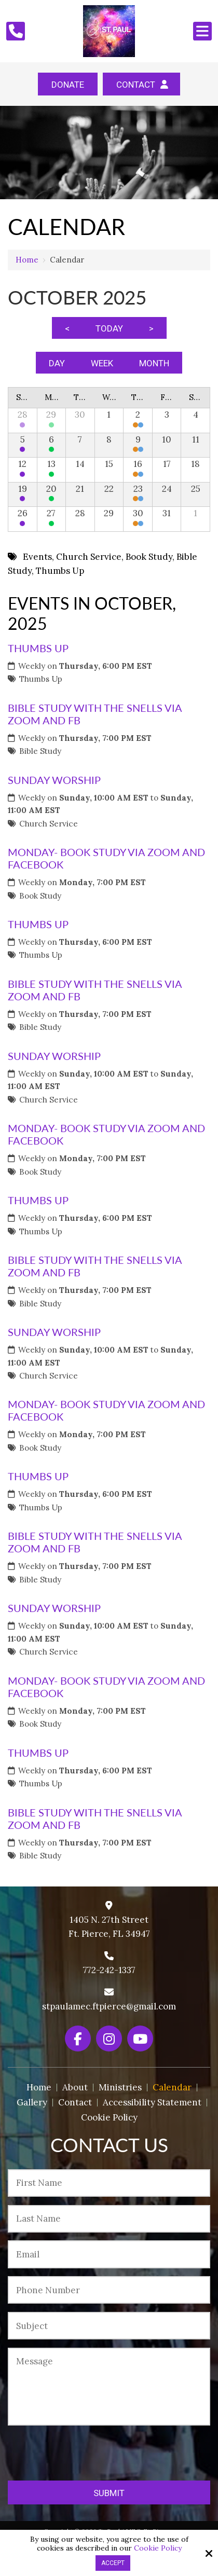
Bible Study (40, 751)
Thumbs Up (38, 648)
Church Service (48, 824)
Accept (113, 2563)
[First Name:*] (109, 2183)
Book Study (40, 896)
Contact (141, 84)
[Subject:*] (109, 2325)
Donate (67, 84)
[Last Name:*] (109, 2219)
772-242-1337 (109, 1970)
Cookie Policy (158, 2548)
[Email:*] (109, 2254)
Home (27, 260)
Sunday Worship (54, 780)
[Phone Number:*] (109, 2290)
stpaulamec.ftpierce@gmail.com (109, 2006)
